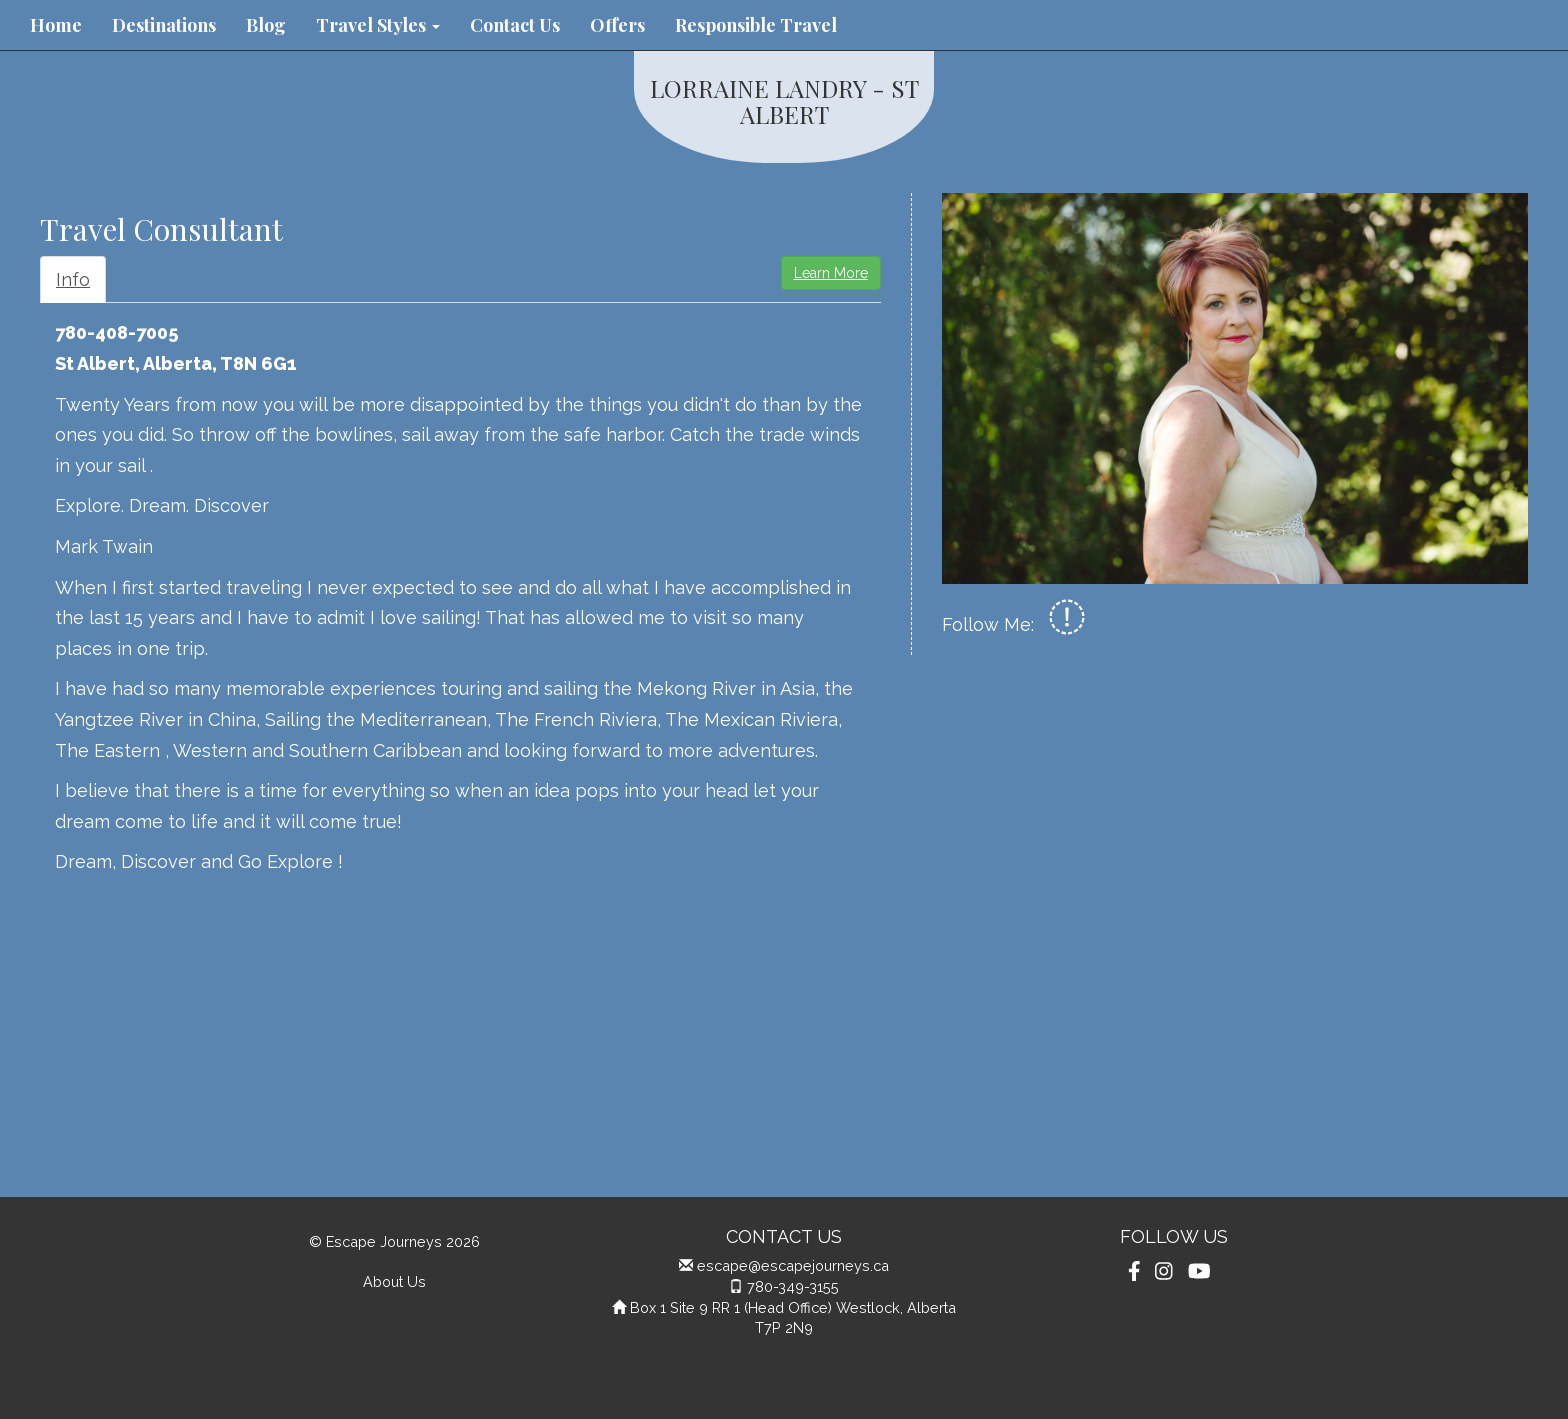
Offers (617, 25)
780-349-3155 (793, 1286)
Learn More (831, 273)
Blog (266, 25)
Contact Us (515, 25)
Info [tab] (73, 279)
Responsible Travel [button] (756, 25)
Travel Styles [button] (378, 25)
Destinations (164, 25)
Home (56, 25)
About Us (394, 1281)
